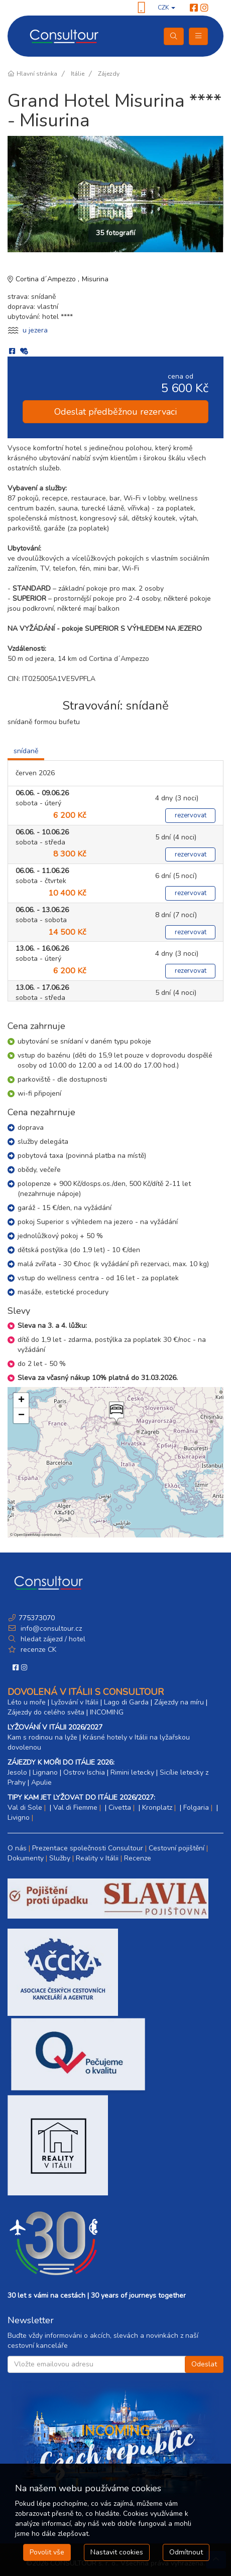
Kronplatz (157, 1807)
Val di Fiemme (75, 1807)
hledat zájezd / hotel (53, 1639)
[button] (115, 1414)
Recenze (137, 1858)
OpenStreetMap (27, 1534)
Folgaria (196, 1807)
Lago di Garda (126, 1702)
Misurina (95, 279)
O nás (17, 1848)
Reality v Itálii (97, 1858)
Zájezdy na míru (179, 1702)
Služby (59, 1858)
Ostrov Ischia (84, 1772)
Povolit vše (47, 2552)
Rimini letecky (132, 1772)
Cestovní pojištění (176, 1848)
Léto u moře (27, 1702)
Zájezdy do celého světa (46, 1712)
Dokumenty (26, 1858)
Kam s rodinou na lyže (42, 1737)
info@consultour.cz (50, 1628)
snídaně (26, 751)
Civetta (119, 1807)
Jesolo (17, 1772)
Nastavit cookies (116, 2552)
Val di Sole (25, 1807)
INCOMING (107, 1712)
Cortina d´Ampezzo (47, 279)
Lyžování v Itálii (74, 1702)
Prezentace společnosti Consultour (87, 1848)
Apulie (41, 1782)
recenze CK (38, 1649)
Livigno (19, 1817)
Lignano (45, 1772)
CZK (166, 8)
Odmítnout (186, 2552)
